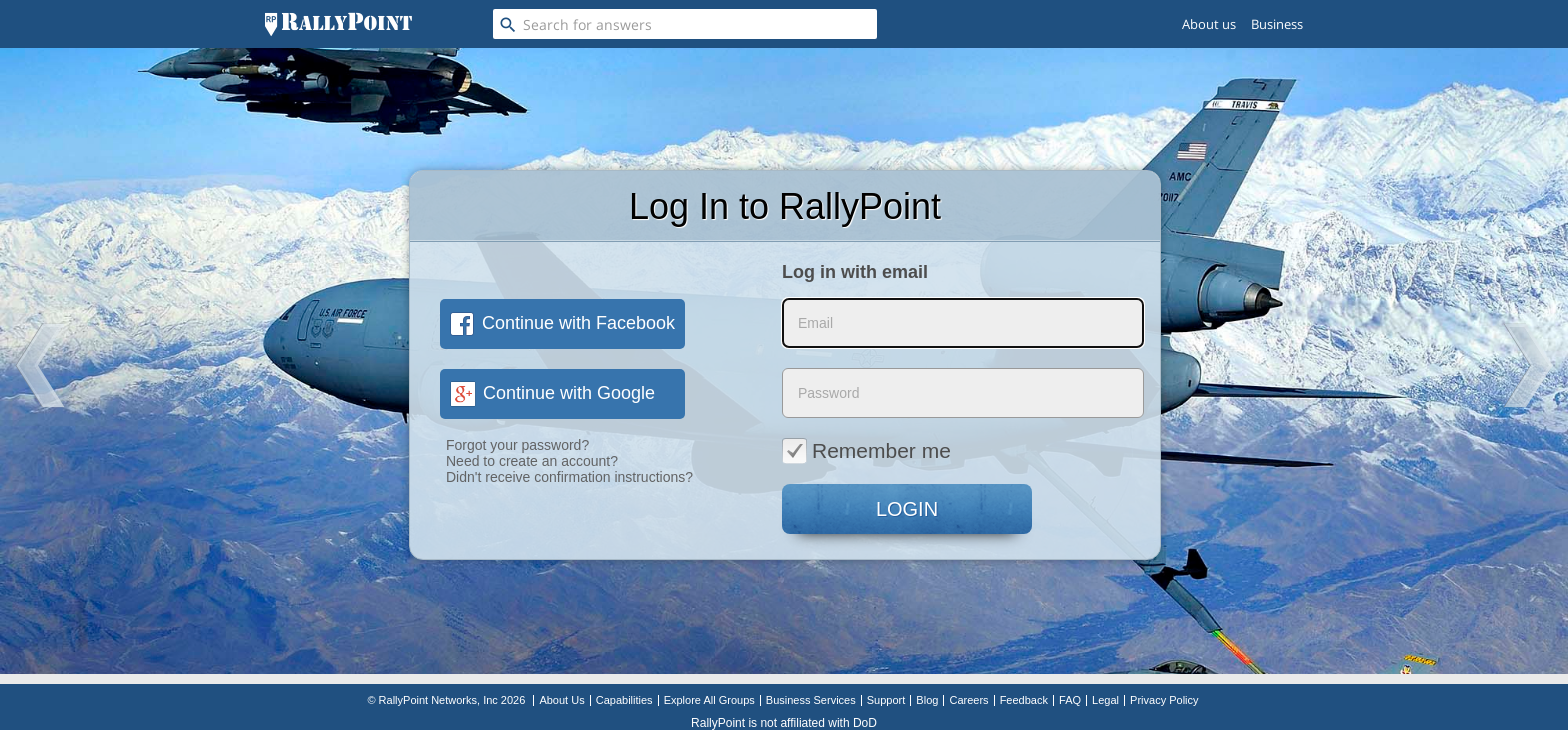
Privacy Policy (1164, 700)
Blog (927, 700)
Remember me (866, 450)
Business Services (811, 700)
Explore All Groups (709, 700)
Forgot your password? (517, 445)
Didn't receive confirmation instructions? (569, 477)
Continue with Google (552, 393)
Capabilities (624, 700)
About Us (561, 700)
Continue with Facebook (562, 323)
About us (1209, 24)
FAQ (1070, 700)
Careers (968, 700)
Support (886, 700)
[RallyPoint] (338, 24)
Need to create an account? (532, 461)
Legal (1105, 700)
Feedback (1024, 700)
